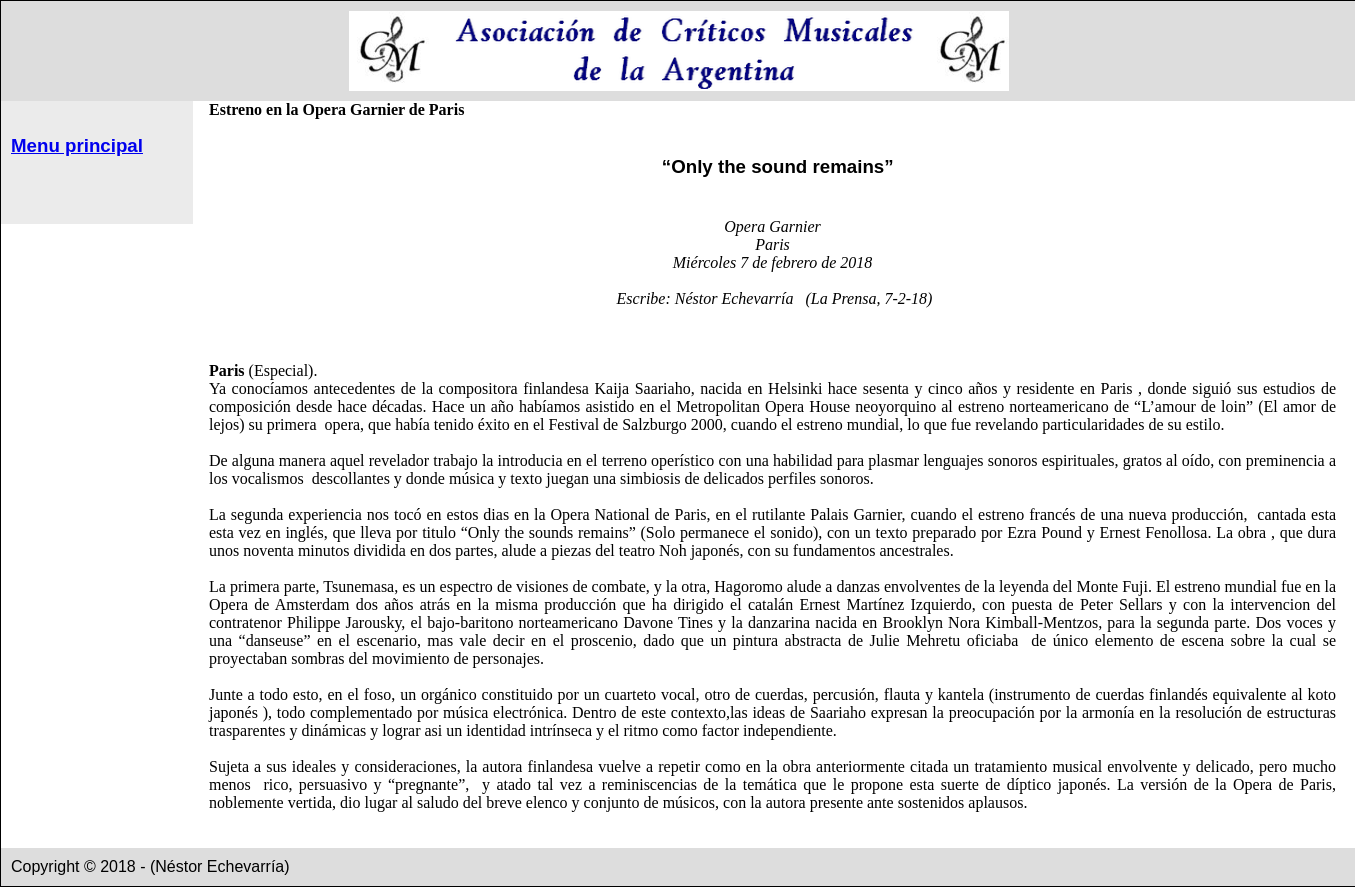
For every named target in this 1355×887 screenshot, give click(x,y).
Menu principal (77, 145)
